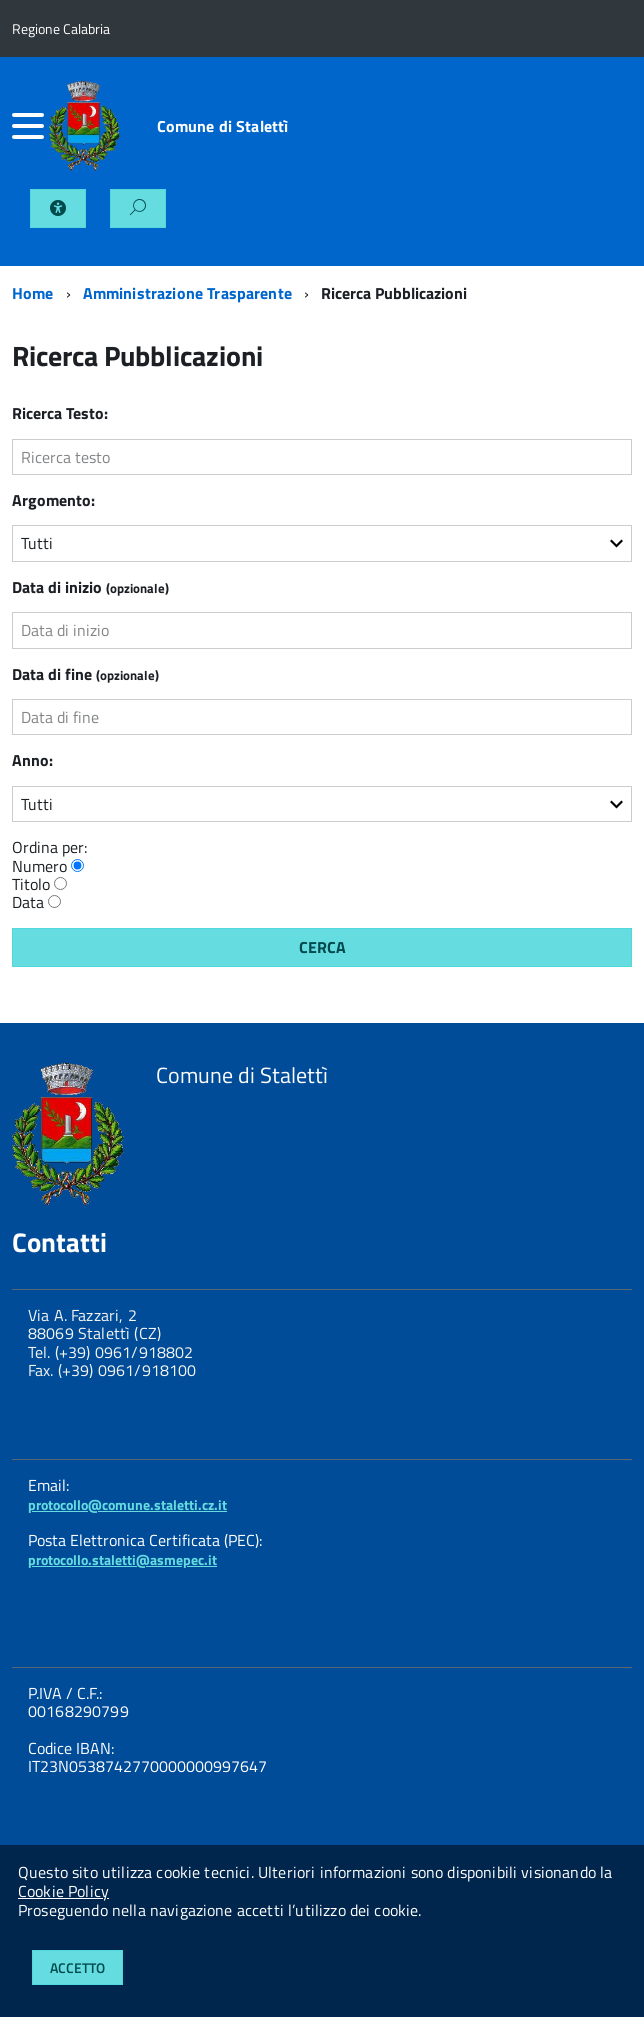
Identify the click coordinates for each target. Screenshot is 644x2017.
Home (33, 293)
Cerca (322, 947)
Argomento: (53, 500)
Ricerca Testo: (60, 413)
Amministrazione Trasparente (187, 293)
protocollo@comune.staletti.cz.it (127, 1504)
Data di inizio (90, 587)
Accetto (77, 1967)
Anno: (32, 760)
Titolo (31, 884)
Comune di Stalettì (223, 126)
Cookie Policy (63, 1891)
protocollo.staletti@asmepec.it (122, 1559)
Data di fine (85, 674)
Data (28, 902)
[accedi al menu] (30, 126)
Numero (39, 866)
